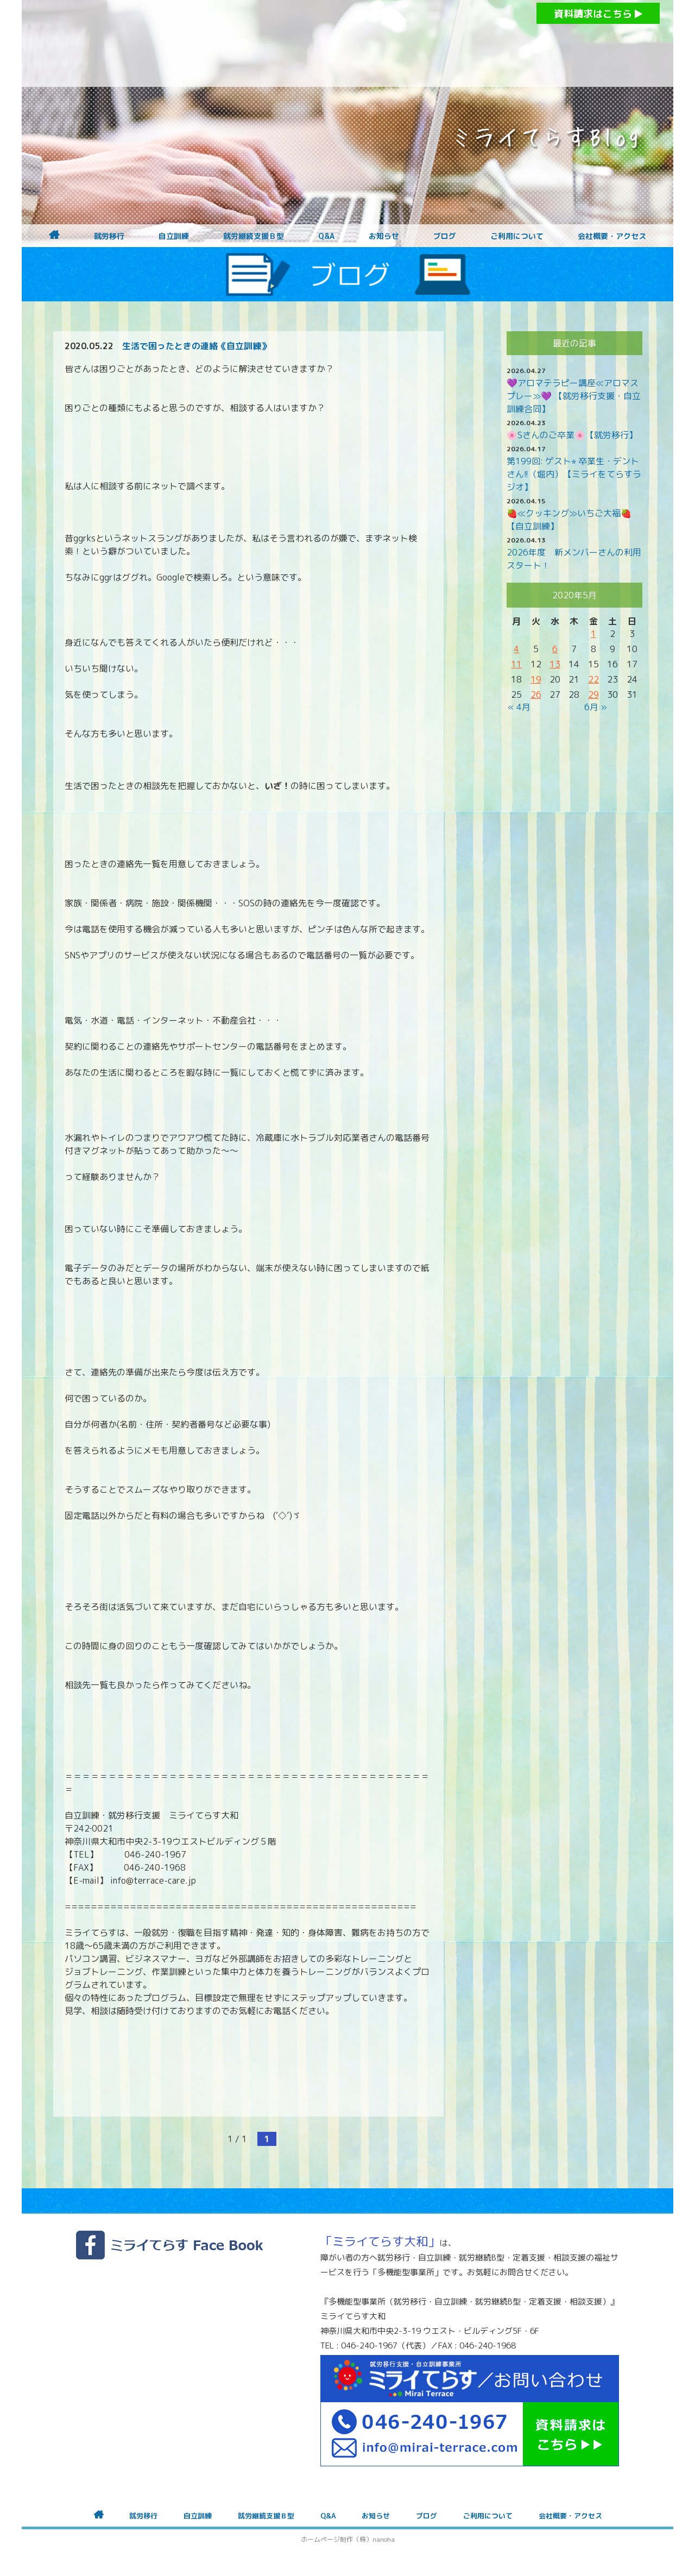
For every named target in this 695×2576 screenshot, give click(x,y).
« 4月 (519, 707)
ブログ (444, 236)
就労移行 (109, 236)
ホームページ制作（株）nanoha (348, 2539)
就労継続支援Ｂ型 (253, 236)
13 (554, 664)
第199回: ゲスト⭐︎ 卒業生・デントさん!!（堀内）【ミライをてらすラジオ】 (574, 474)
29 (593, 694)
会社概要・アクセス (612, 236)
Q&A (326, 236)
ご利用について (517, 236)
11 (516, 664)
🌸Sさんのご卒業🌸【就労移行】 (572, 435)
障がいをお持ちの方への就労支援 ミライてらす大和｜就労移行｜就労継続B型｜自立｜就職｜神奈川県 (325, 43)
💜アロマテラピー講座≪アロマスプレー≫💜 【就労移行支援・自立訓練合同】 (574, 396)
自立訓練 (174, 236)
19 (535, 679)
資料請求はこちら (598, 14)
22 (593, 679)
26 (535, 694)
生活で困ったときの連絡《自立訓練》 (196, 346)
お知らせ (384, 236)
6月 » (595, 707)
